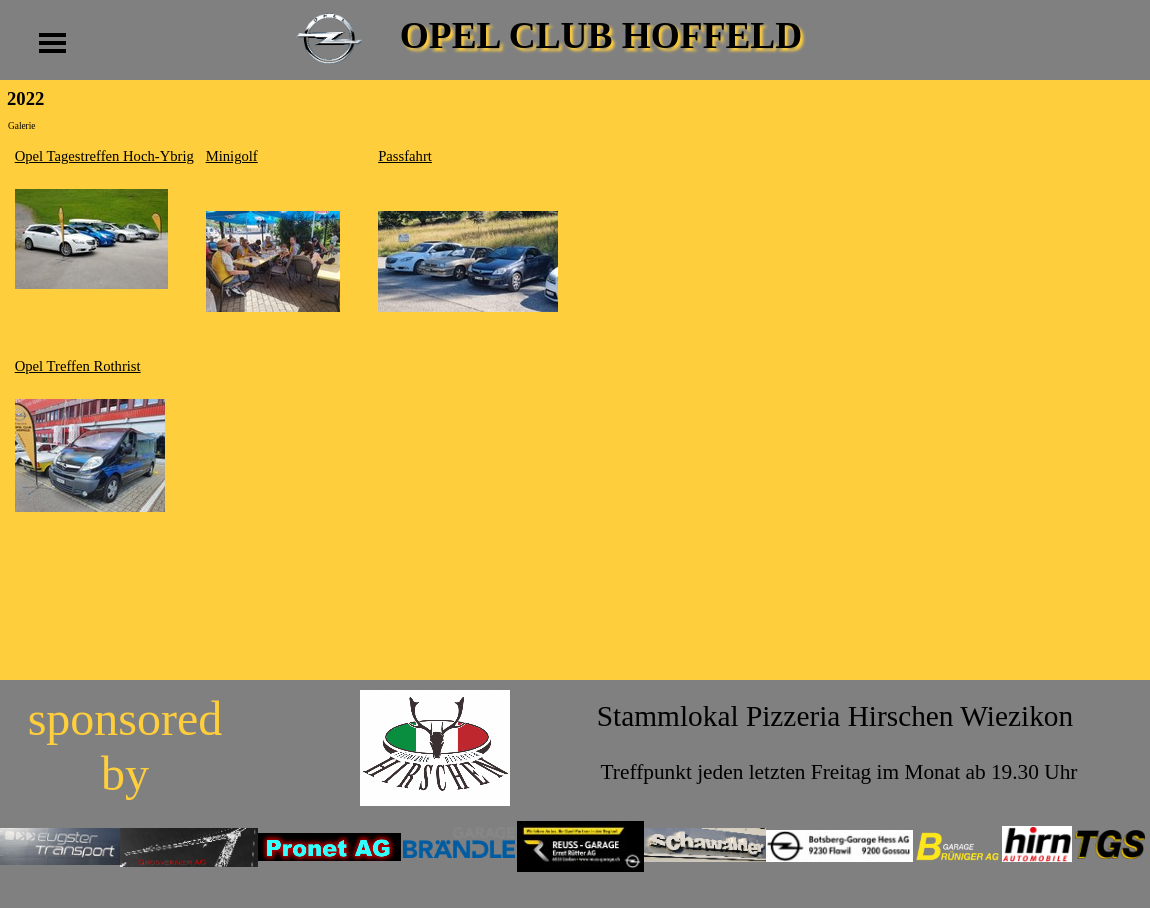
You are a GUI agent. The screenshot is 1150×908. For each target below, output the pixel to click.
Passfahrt (405, 156)
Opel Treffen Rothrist (78, 366)
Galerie (21, 126)
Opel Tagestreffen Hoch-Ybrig (104, 156)
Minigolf (232, 156)
